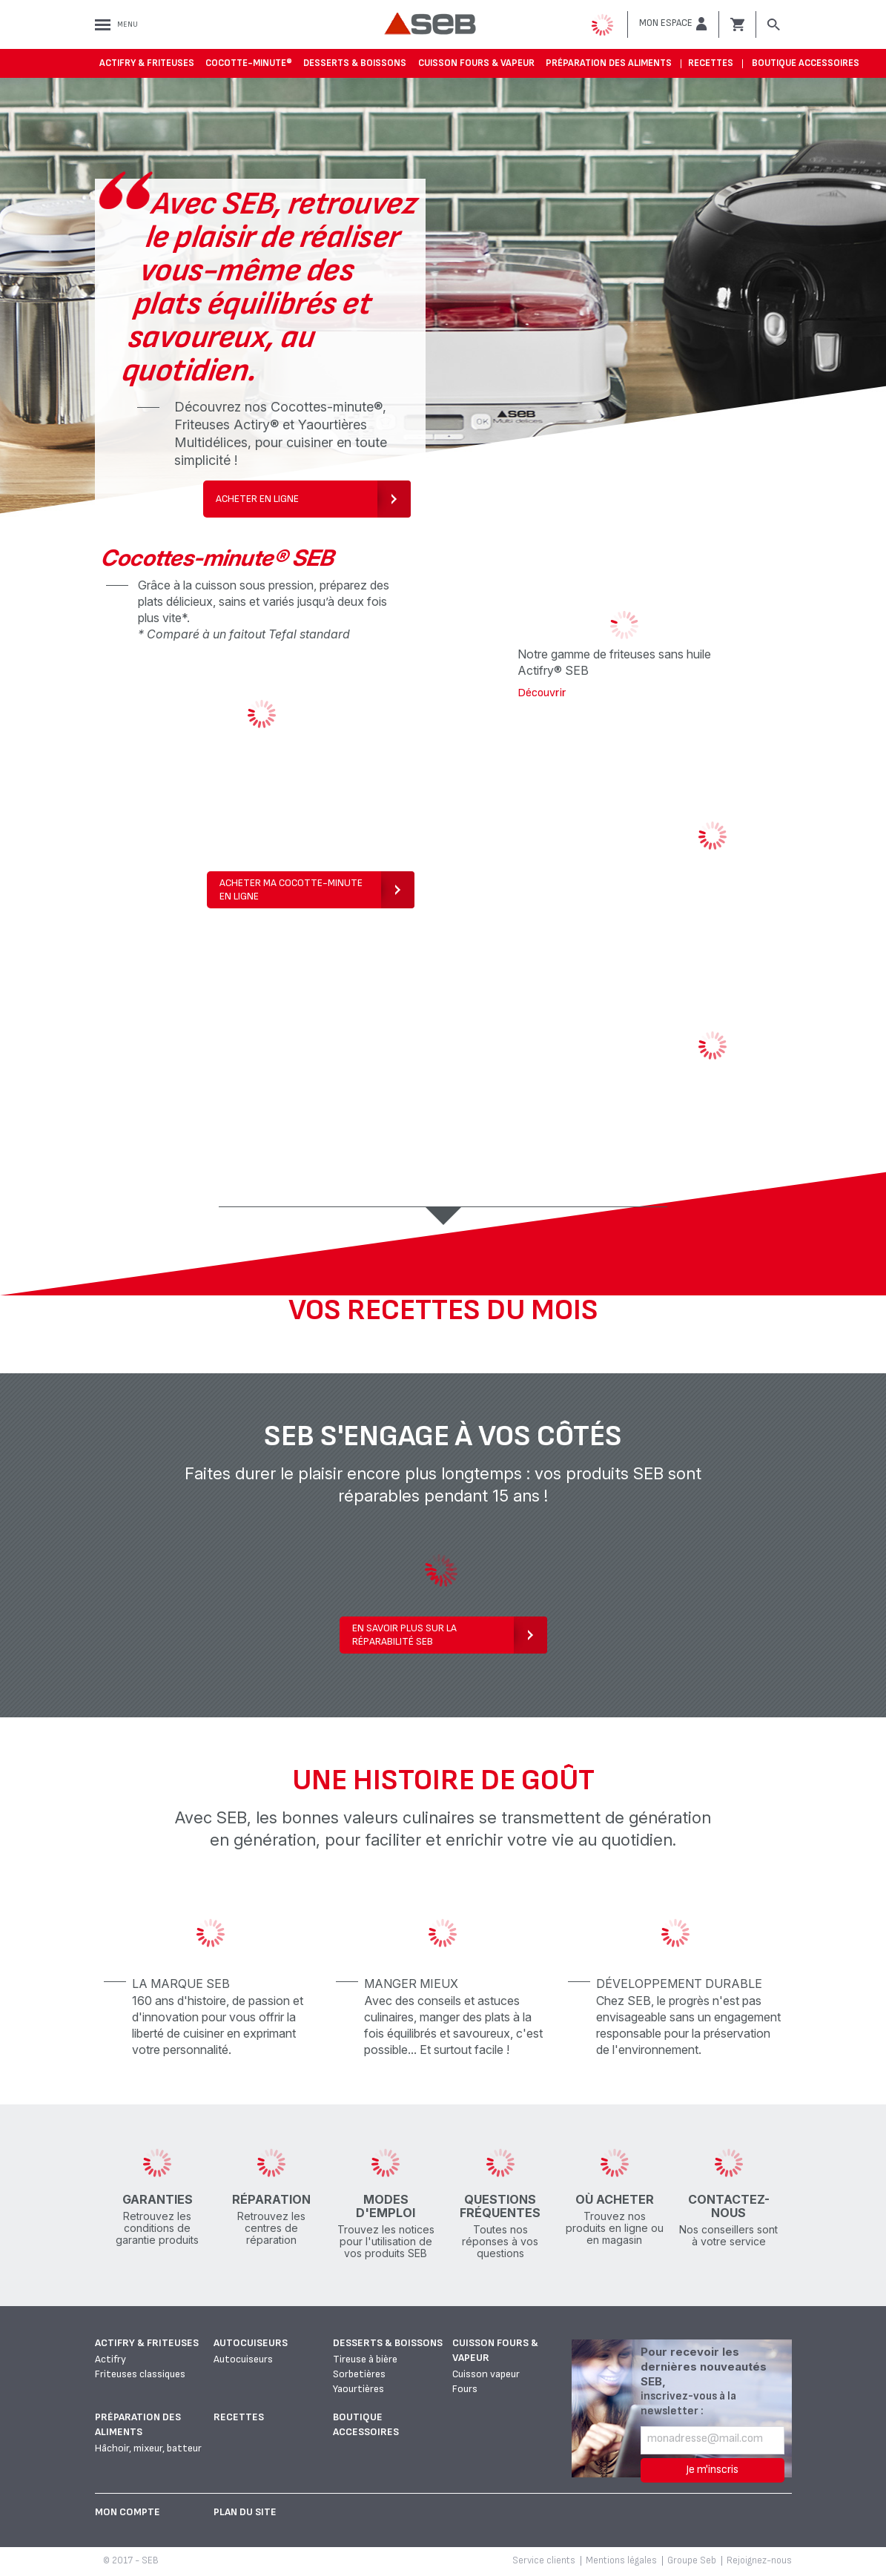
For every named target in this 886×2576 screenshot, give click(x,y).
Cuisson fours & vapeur (476, 63)
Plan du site (245, 2512)
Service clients (543, 2560)
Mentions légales (621, 2560)
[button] (673, 23)
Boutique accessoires (805, 63)
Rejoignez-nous (759, 2560)
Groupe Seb (691, 2560)
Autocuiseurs (251, 2342)
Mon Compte (127, 2512)
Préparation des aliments (609, 63)
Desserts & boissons (354, 63)
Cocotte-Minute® (248, 63)
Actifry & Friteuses (146, 63)
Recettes (710, 63)
